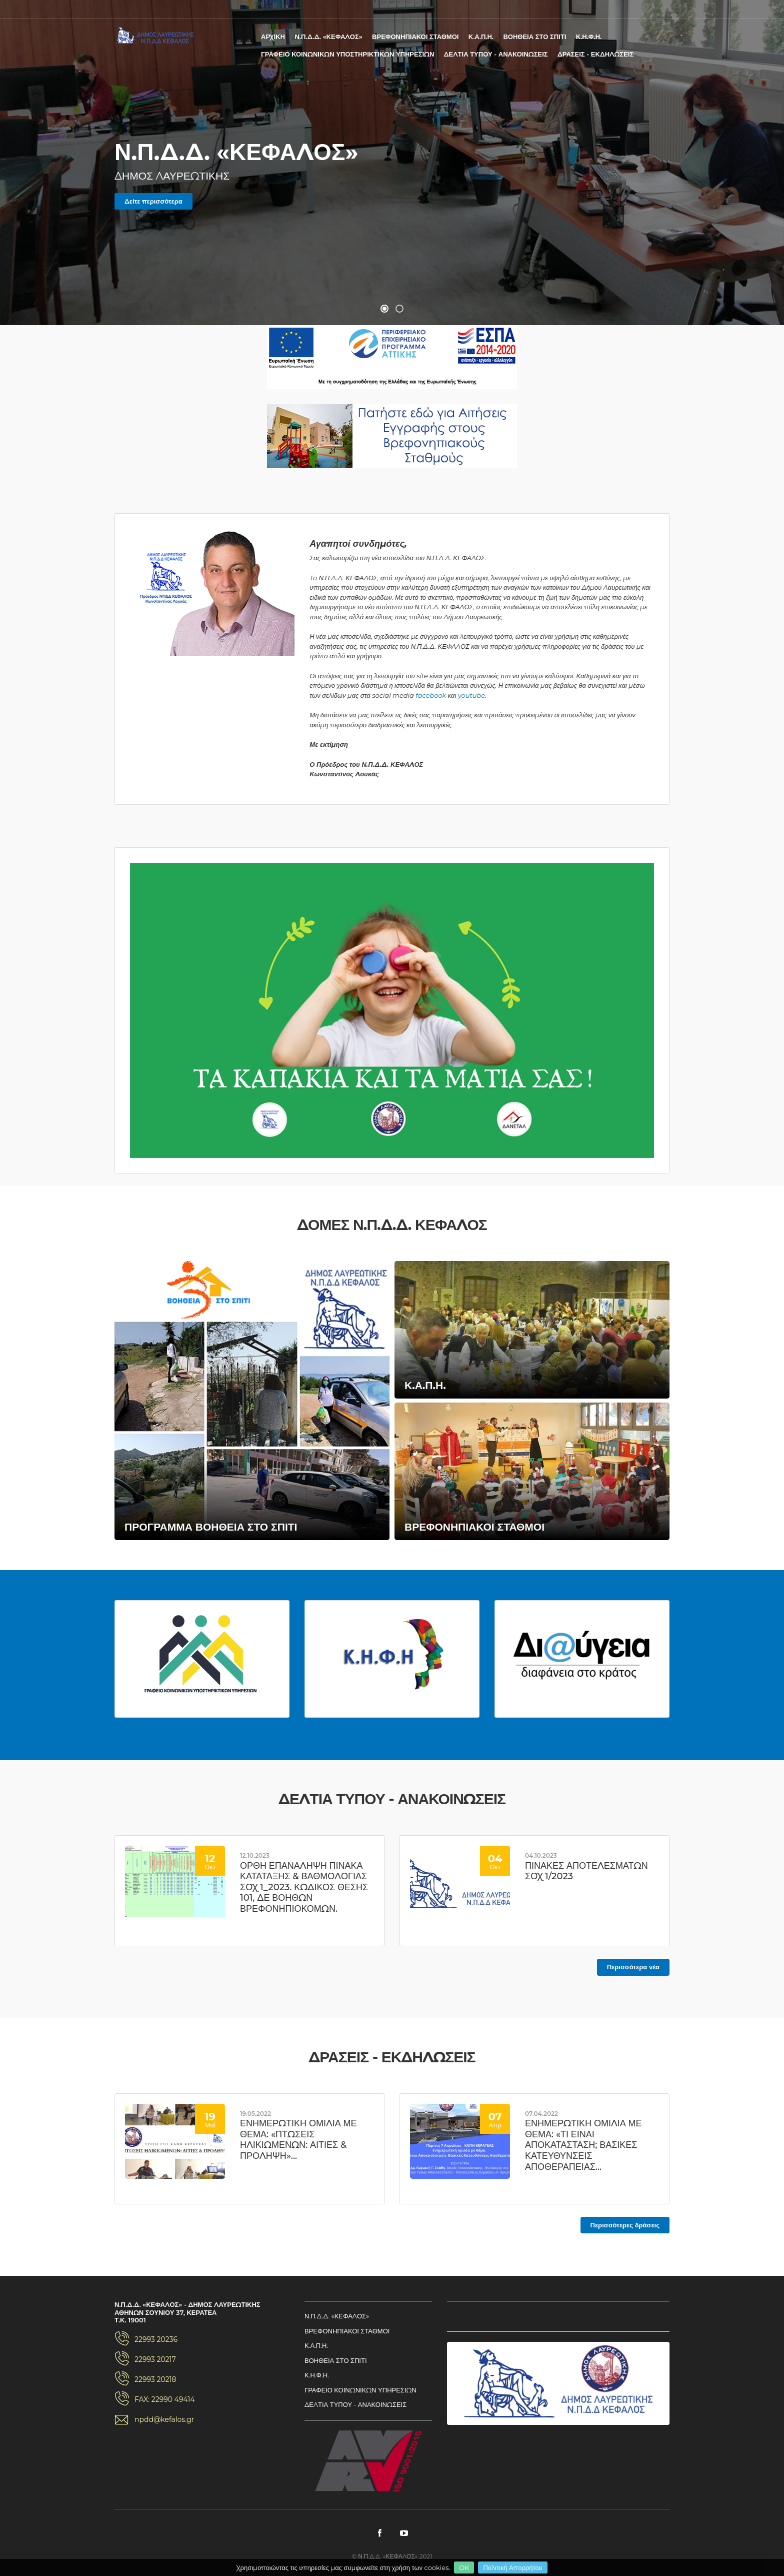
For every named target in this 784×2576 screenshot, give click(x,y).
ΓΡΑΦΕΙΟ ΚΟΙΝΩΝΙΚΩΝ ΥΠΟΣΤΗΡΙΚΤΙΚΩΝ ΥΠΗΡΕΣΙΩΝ (347, 54)
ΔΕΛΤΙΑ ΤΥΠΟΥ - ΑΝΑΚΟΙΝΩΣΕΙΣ (496, 54)
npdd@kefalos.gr (164, 2419)
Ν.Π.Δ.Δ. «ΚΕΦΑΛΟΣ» (328, 37)
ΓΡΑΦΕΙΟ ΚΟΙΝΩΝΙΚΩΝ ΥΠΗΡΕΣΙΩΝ (360, 2390)
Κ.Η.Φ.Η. (589, 37)
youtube (471, 695)
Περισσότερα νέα (633, 1967)
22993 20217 (155, 2359)
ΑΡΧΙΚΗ (273, 37)
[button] (384, 308)
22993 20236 (156, 2339)
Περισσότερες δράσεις (625, 2225)
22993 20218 (155, 2379)
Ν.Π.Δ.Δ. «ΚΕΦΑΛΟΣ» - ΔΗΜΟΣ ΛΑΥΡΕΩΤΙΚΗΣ (154, 35)
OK (464, 2567)
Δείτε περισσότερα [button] (153, 201)
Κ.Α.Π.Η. (481, 37)
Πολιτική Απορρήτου (512, 2567)
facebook (431, 695)
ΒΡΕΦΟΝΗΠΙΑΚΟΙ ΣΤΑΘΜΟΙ (415, 37)
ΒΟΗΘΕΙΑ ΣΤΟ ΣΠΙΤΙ (534, 37)
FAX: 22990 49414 (164, 2399)
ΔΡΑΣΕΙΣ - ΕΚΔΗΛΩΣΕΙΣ (596, 54)
